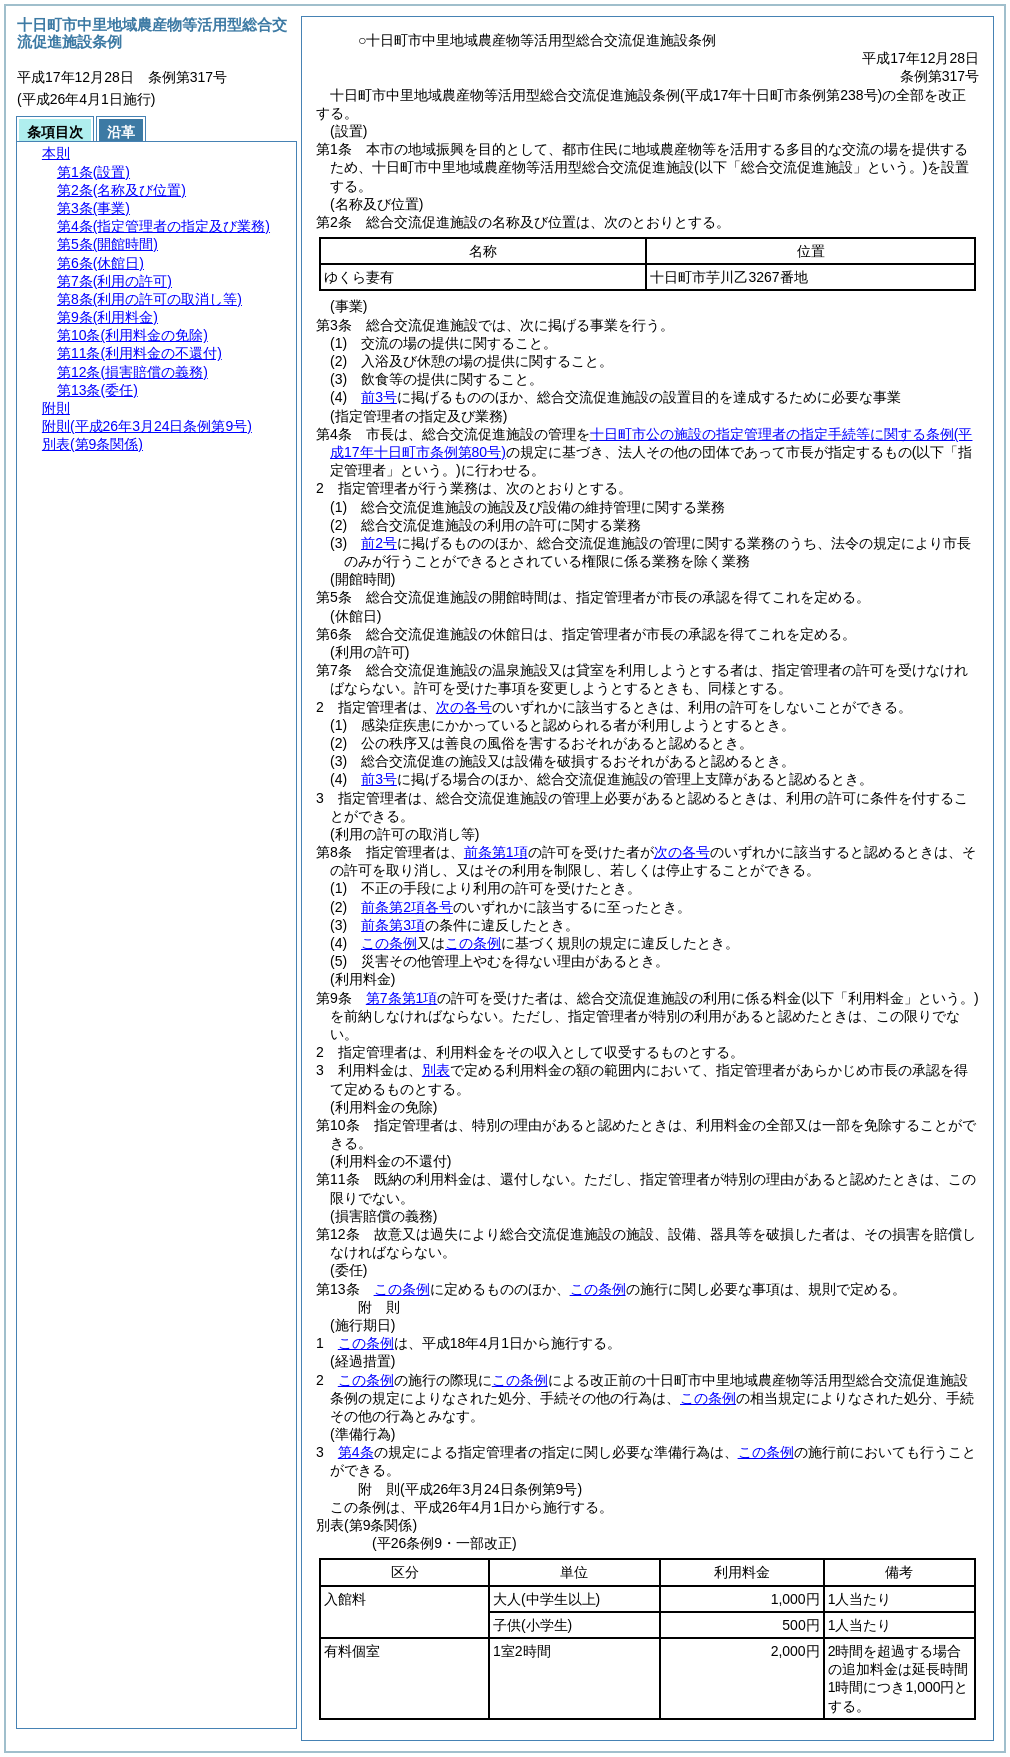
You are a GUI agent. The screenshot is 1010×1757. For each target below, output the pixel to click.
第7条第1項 (402, 998)
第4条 (356, 1452)
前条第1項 (496, 852)
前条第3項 (393, 925)
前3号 (379, 397)
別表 (436, 1070)
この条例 (389, 943)
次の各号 (464, 707)
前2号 (379, 543)
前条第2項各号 (407, 907)
